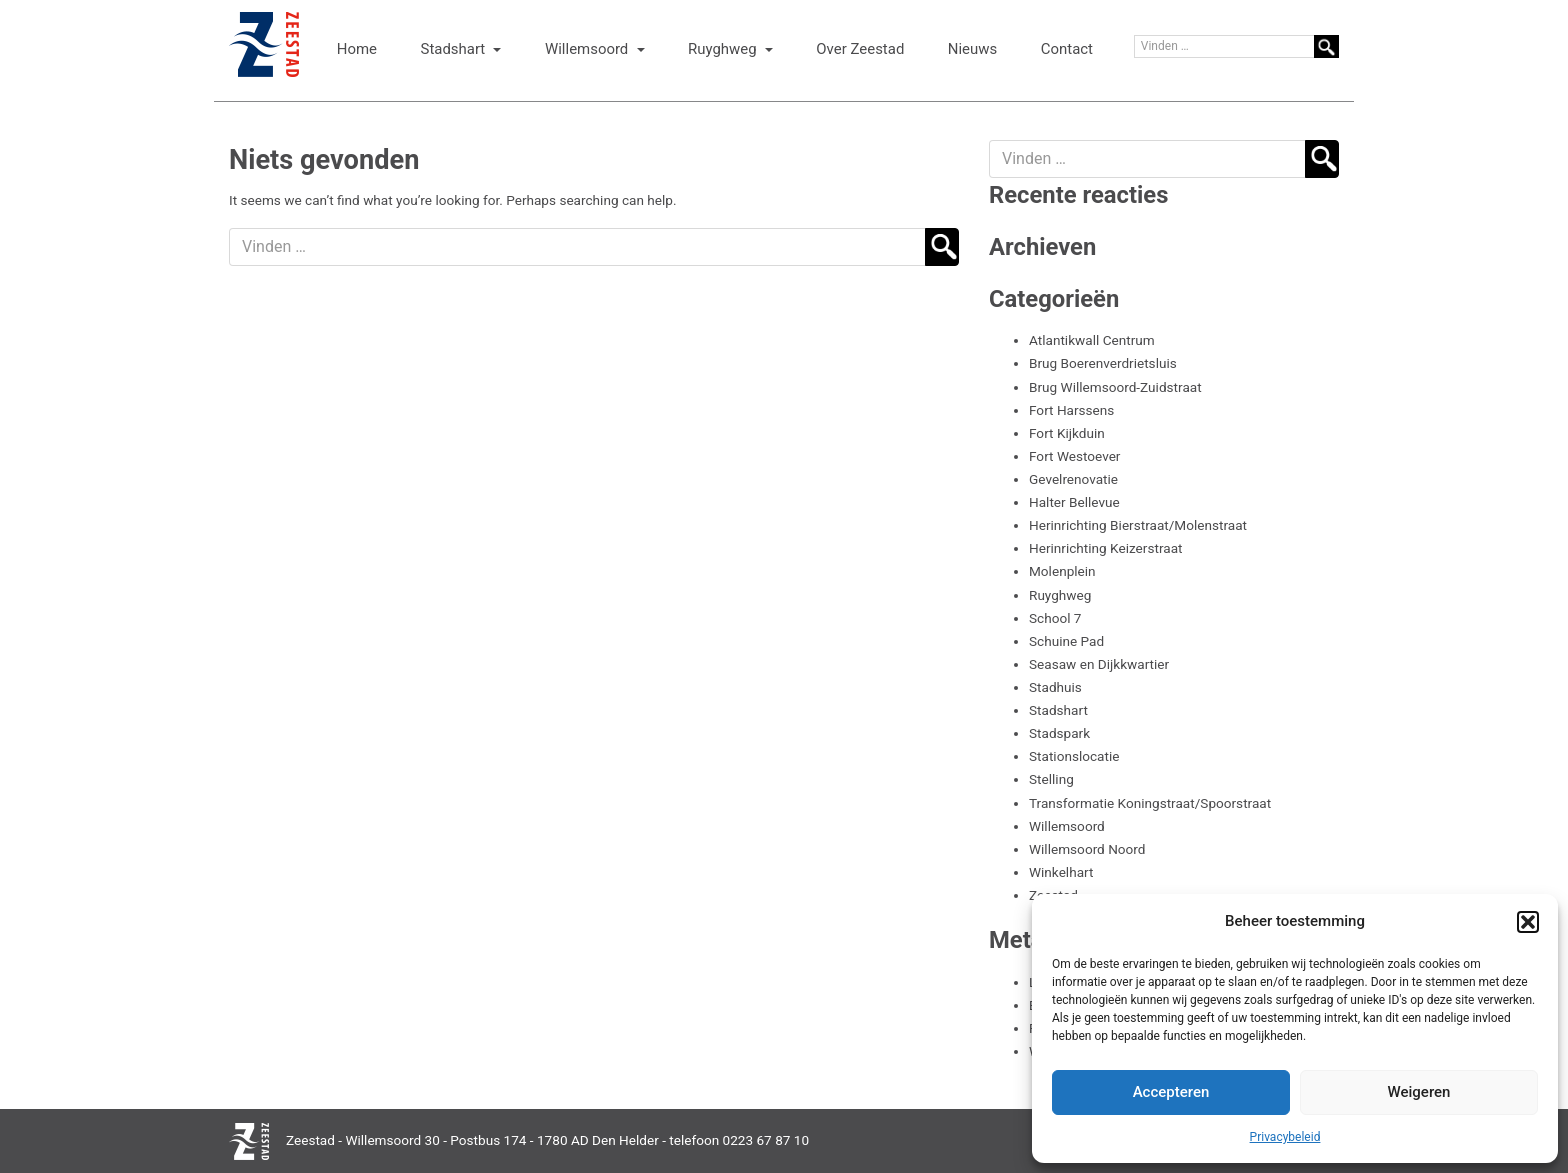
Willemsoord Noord (1087, 849)
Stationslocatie (1074, 756)
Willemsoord (588, 49)
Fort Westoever (1074, 456)
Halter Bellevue (1074, 502)
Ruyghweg (724, 49)
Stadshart (455, 49)
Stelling (1051, 779)
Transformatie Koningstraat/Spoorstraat (1150, 803)
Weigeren (1419, 1092)
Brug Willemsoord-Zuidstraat (1115, 387)
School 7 (1055, 618)
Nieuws (972, 49)
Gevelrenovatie (1073, 479)
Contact (1067, 49)
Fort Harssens (1071, 410)
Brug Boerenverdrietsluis (1103, 363)
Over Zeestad (860, 49)
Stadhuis (1055, 687)
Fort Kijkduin (1067, 433)
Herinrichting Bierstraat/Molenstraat (1138, 525)
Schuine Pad (1066, 641)
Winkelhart (1061, 872)
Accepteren (1171, 1092)
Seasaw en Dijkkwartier (1099, 664)
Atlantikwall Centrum (1092, 340)
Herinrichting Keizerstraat (1105, 548)
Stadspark (1059, 733)
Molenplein (1062, 571)
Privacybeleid (1285, 1137)
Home (357, 49)
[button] (1528, 922)
